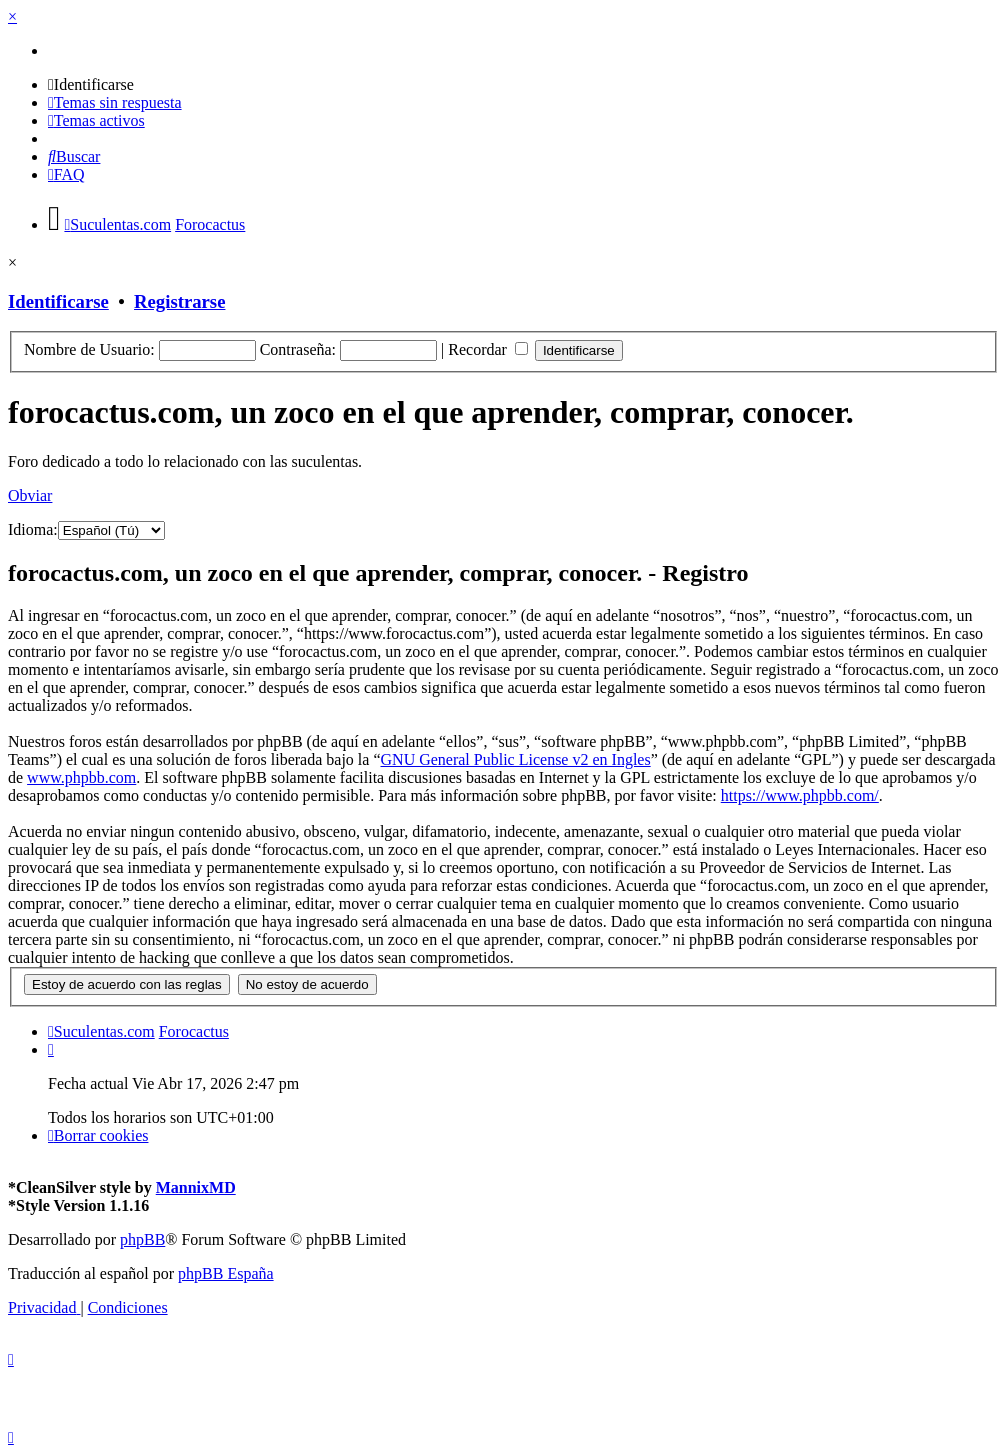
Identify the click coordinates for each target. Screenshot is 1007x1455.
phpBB (142, 1239)
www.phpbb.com (81, 777)
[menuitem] (91, 84)
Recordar (488, 349)
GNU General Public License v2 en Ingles (516, 759)
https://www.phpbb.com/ (800, 795)
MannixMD (196, 1187)
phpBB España (226, 1273)
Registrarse (179, 301)
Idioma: (33, 529)
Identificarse (58, 301)
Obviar (30, 495)
